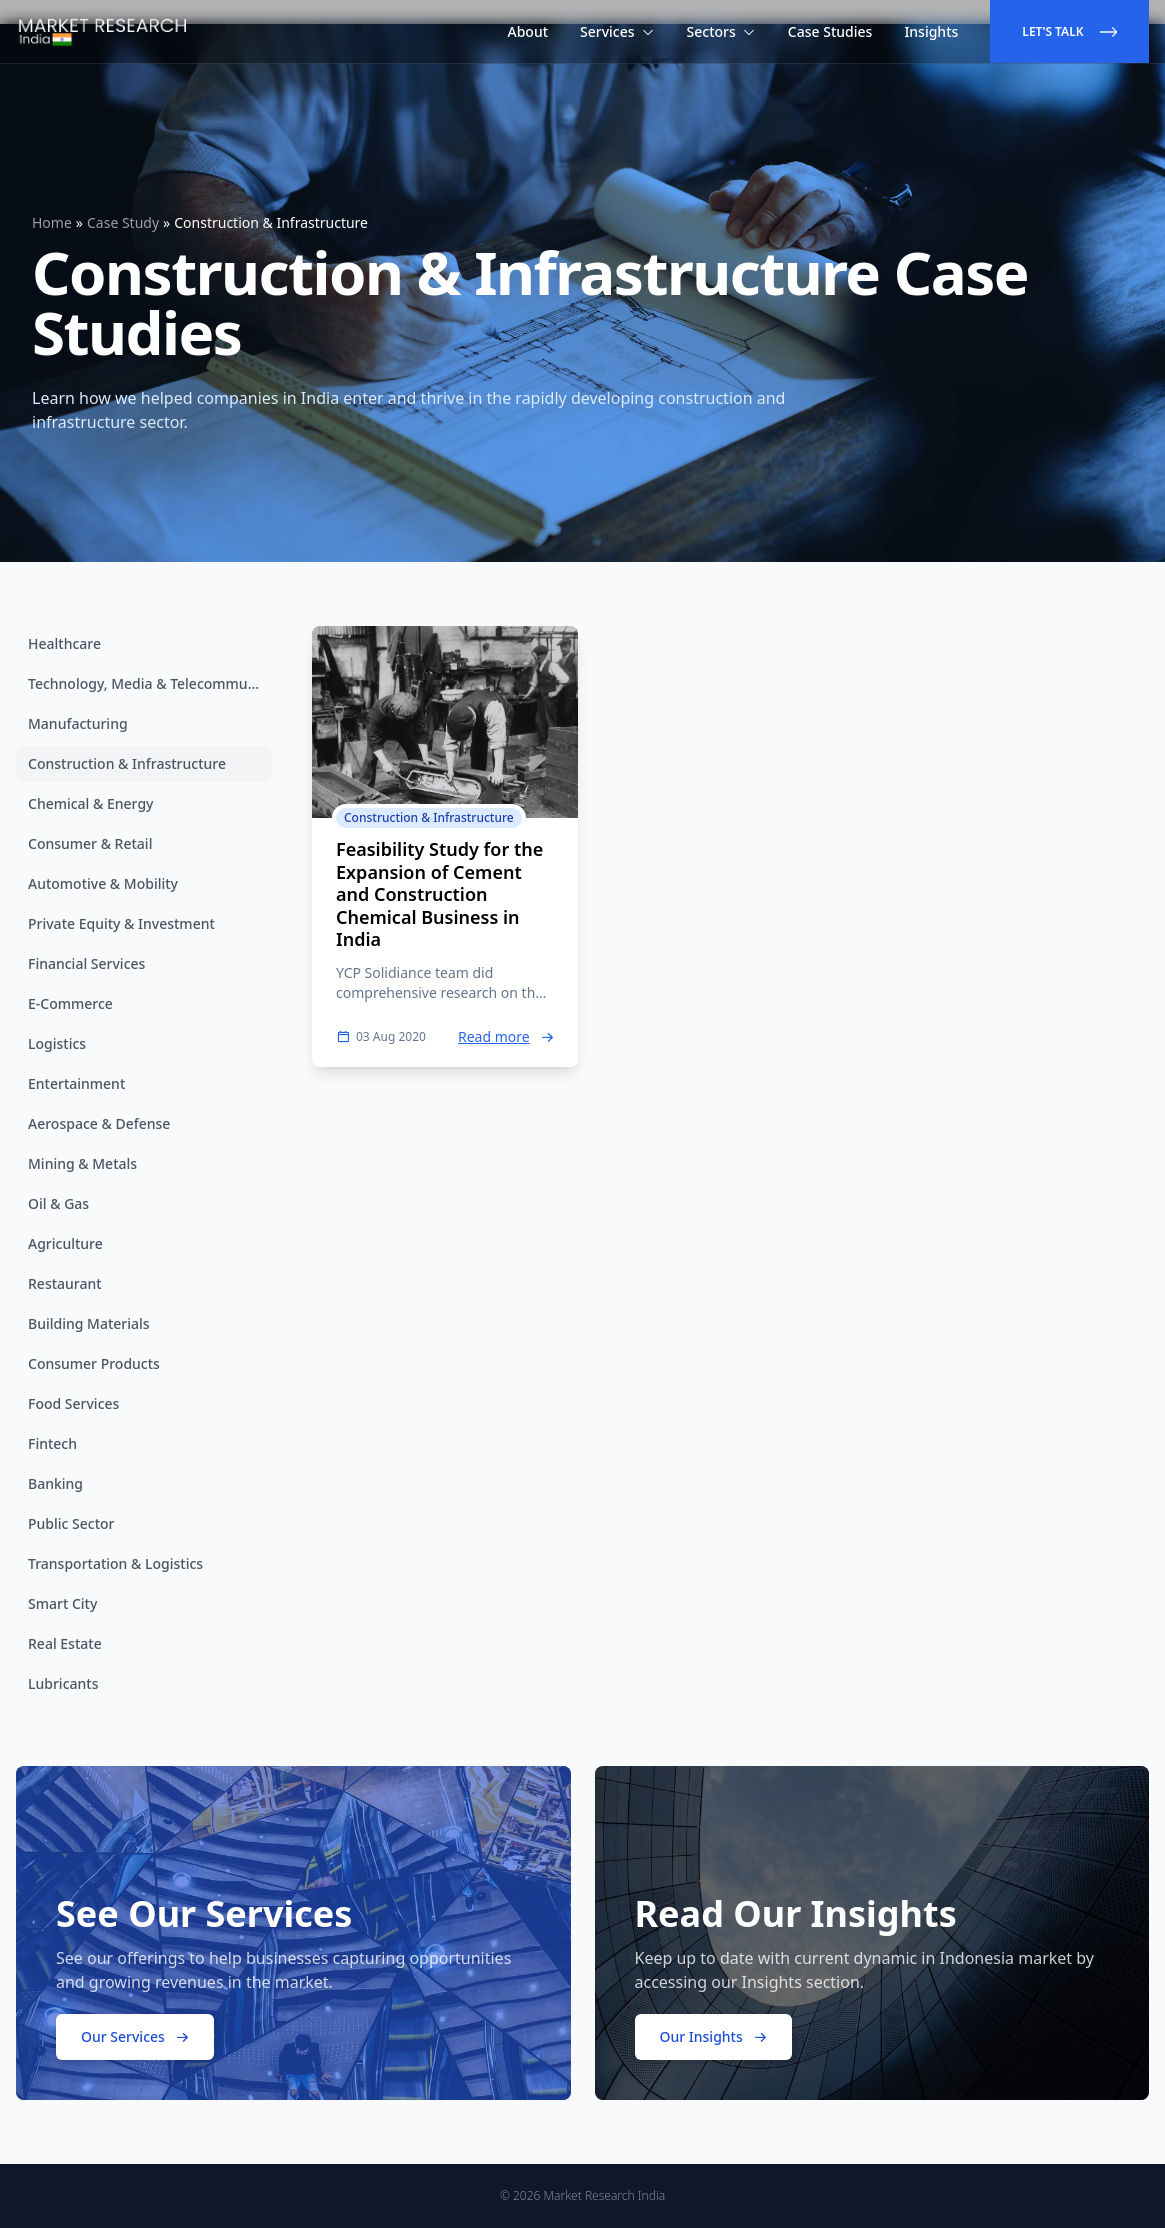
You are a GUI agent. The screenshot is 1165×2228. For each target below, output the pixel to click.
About (528, 31)
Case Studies (830, 31)
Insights (931, 31)
